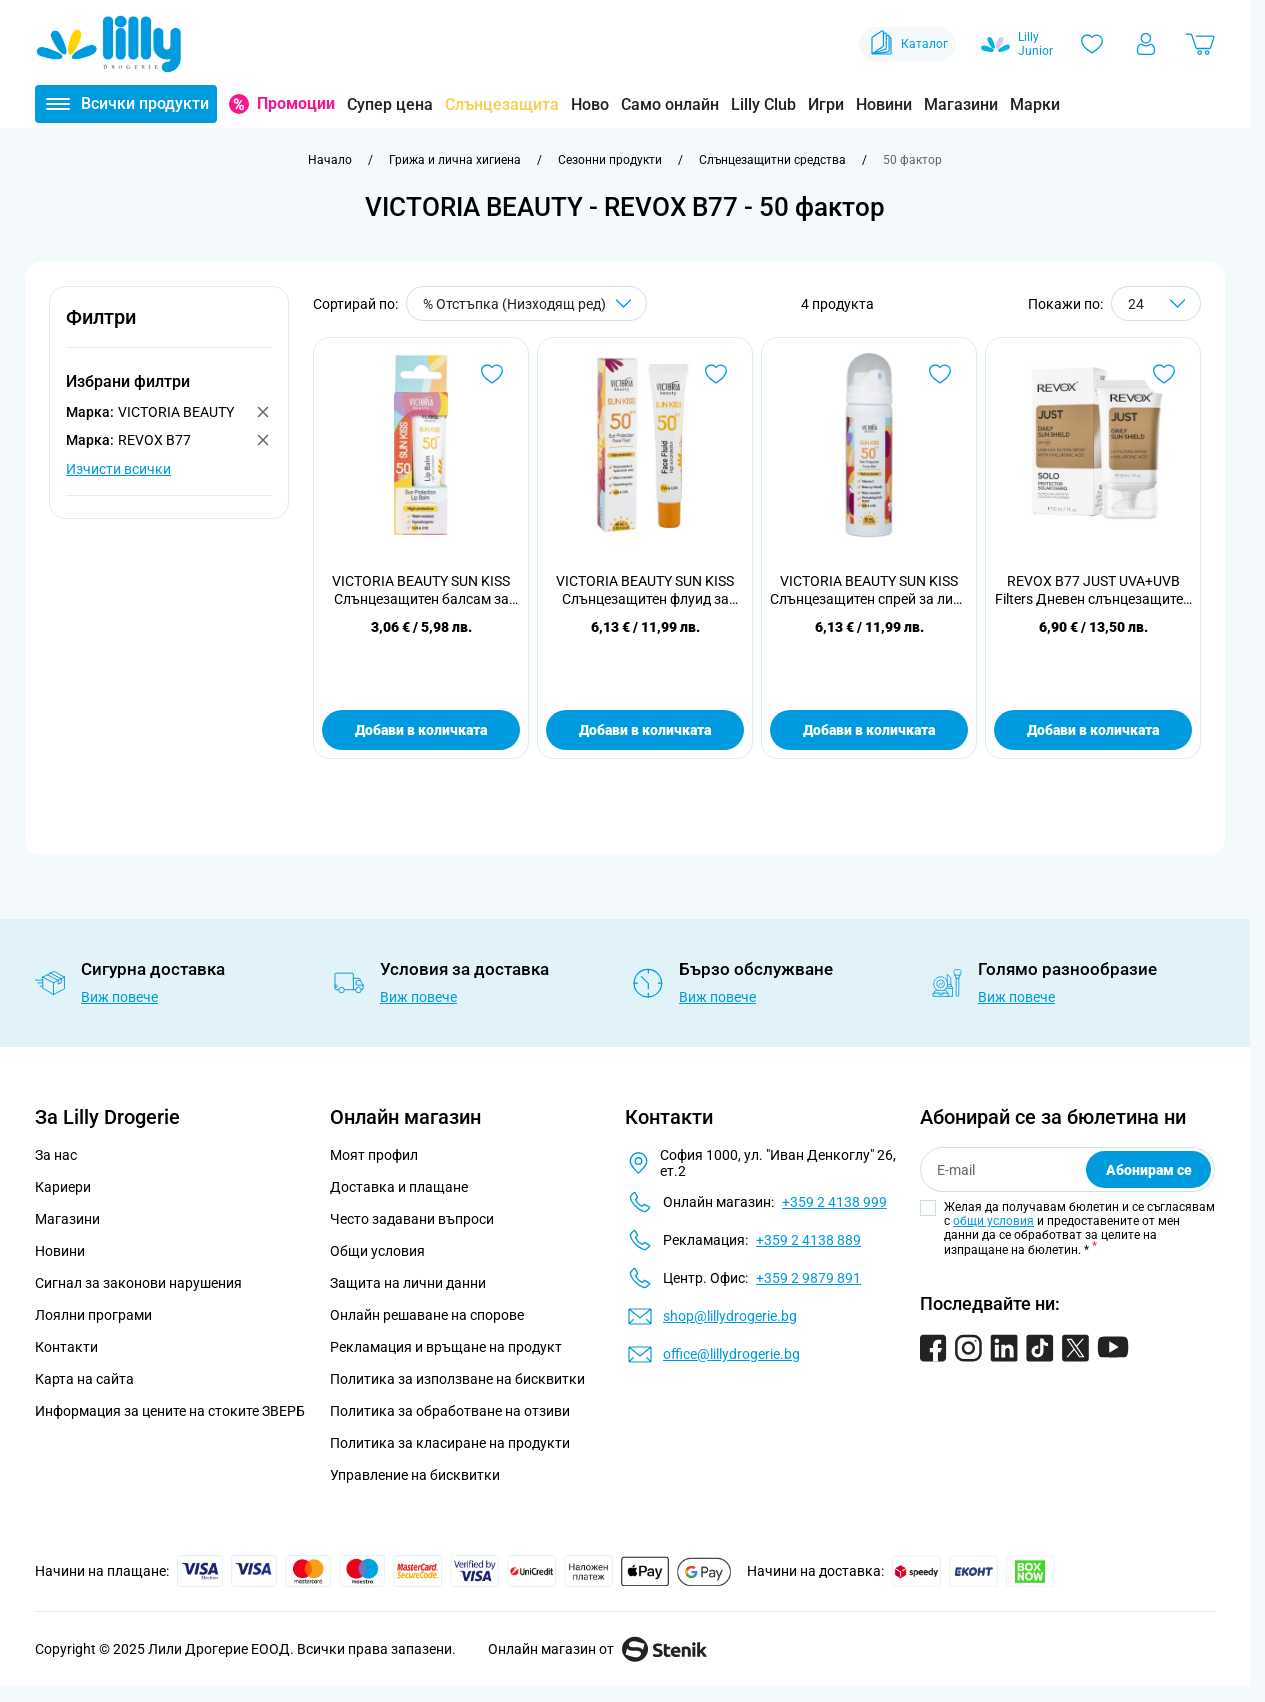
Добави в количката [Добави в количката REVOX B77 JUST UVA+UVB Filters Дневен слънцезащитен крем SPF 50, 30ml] (1093, 730)
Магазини (961, 104)
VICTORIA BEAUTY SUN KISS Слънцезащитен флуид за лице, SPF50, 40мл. (645, 590)
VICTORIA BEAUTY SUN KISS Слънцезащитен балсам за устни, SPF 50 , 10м (421, 590)
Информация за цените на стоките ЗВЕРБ (170, 1411)
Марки (1035, 104)
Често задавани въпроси (412, 1219)
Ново (590, 104)
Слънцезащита (502, 104)
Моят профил (374, 1155)
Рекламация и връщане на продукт (447, 1347)
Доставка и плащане (399, 1187)
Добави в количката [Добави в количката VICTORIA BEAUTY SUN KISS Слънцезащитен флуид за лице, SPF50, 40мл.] (645, 730)
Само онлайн (670, 104)
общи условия (993, 1221)
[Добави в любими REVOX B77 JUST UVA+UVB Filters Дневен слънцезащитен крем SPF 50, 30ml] (1164, 374)
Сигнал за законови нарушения (138, 1283)
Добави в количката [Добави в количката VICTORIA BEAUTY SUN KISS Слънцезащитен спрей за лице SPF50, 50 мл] (869, 730)
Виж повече (119, 997)
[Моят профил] (1146, 44)
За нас (56, 1155)
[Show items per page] (1156, 303)
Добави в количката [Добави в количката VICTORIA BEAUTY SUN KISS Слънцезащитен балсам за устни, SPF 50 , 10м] (421, 730)
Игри (826, 104)
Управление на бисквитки (415, 1475)
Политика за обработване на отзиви (450, 1411)
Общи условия (377, 1251)
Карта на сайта (84, 1379)
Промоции (296, 103)
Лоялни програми (93, 1315)
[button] (169, 328)
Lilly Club (763, 104)
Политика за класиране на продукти (450, 1443)
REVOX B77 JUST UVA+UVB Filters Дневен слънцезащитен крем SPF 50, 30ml (1093, 590)
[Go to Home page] (109, 44)
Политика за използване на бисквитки (457, 1379)
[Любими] (1092, 44)
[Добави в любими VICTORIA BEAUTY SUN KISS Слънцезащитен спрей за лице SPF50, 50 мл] (940, 374)
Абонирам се (1149, 1170)
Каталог (907, 44)
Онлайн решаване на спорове (427, 1315)
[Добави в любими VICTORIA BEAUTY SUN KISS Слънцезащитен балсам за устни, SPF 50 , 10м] (492, 374)
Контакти (66, 1347)
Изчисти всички (118, 469)
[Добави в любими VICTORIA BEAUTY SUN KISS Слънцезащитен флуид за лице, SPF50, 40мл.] (716, 374)
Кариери (63, 1187)
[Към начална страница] (330, 160)
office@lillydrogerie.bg (731, 1354)
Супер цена (390, 104)
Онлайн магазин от (597, 1649)
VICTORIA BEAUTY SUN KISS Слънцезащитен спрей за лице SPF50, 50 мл (869, 590)
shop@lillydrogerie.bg (730, 1316)
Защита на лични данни (408, 1283)
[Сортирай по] (526, 303)
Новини (884, 104)
